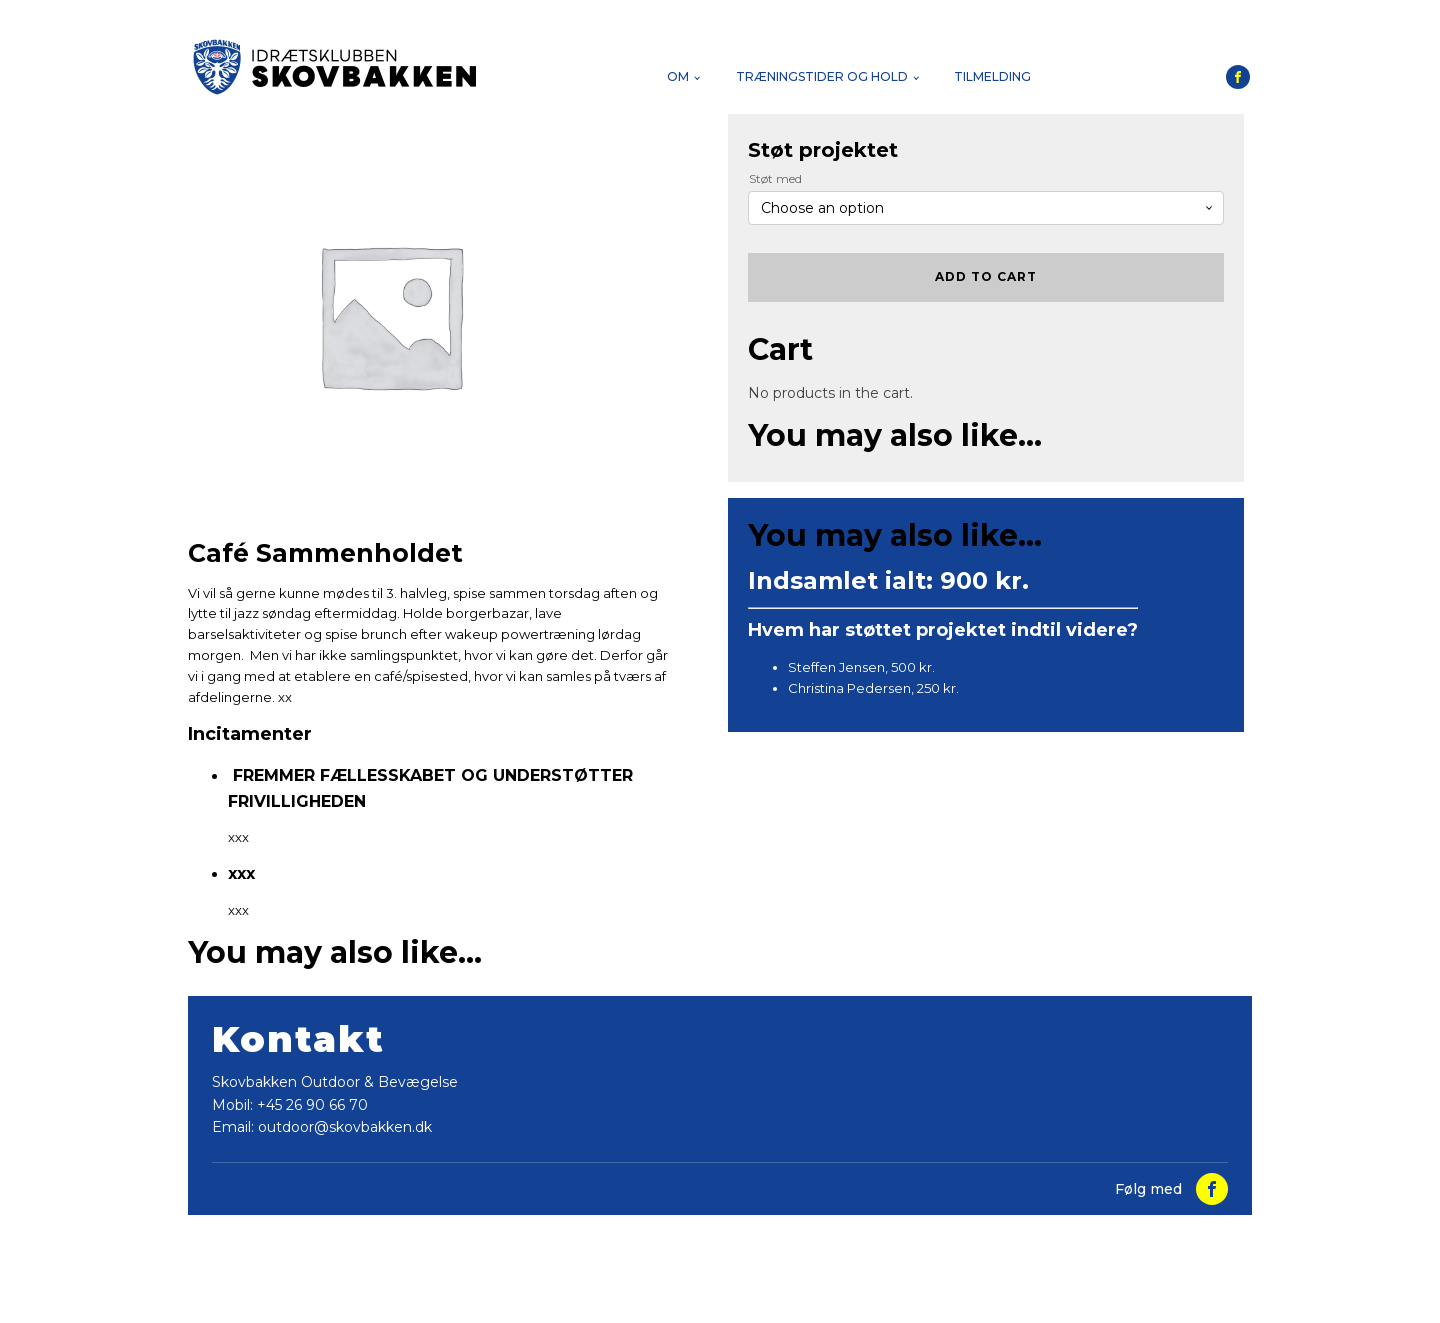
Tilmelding (992, 76)
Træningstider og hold (822, 76)
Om (678, 76)
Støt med (775, 178)
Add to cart (986, 276)
